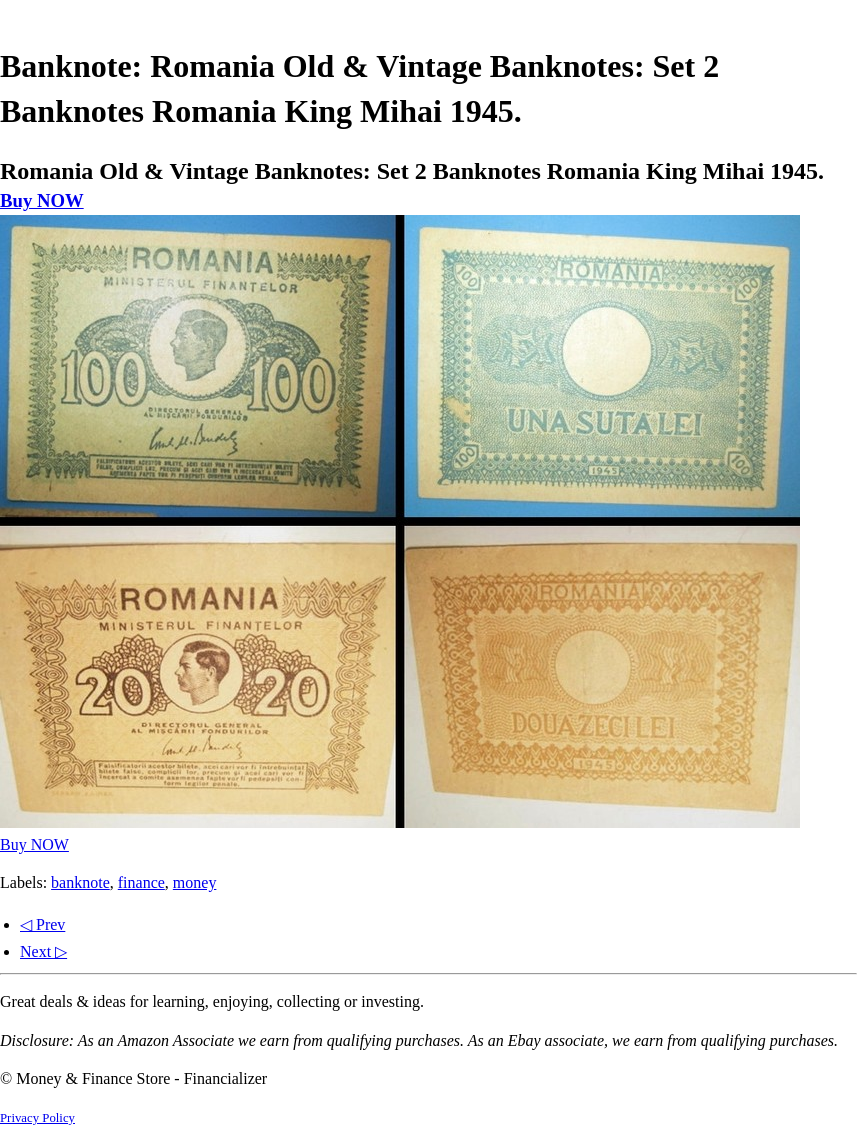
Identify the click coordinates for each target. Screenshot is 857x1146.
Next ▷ (43, 951)
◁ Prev (42, 924)
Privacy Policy (37, 1118)
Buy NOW (42, 200)
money (195, 882)
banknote (80, 882)
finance (141, 882)
